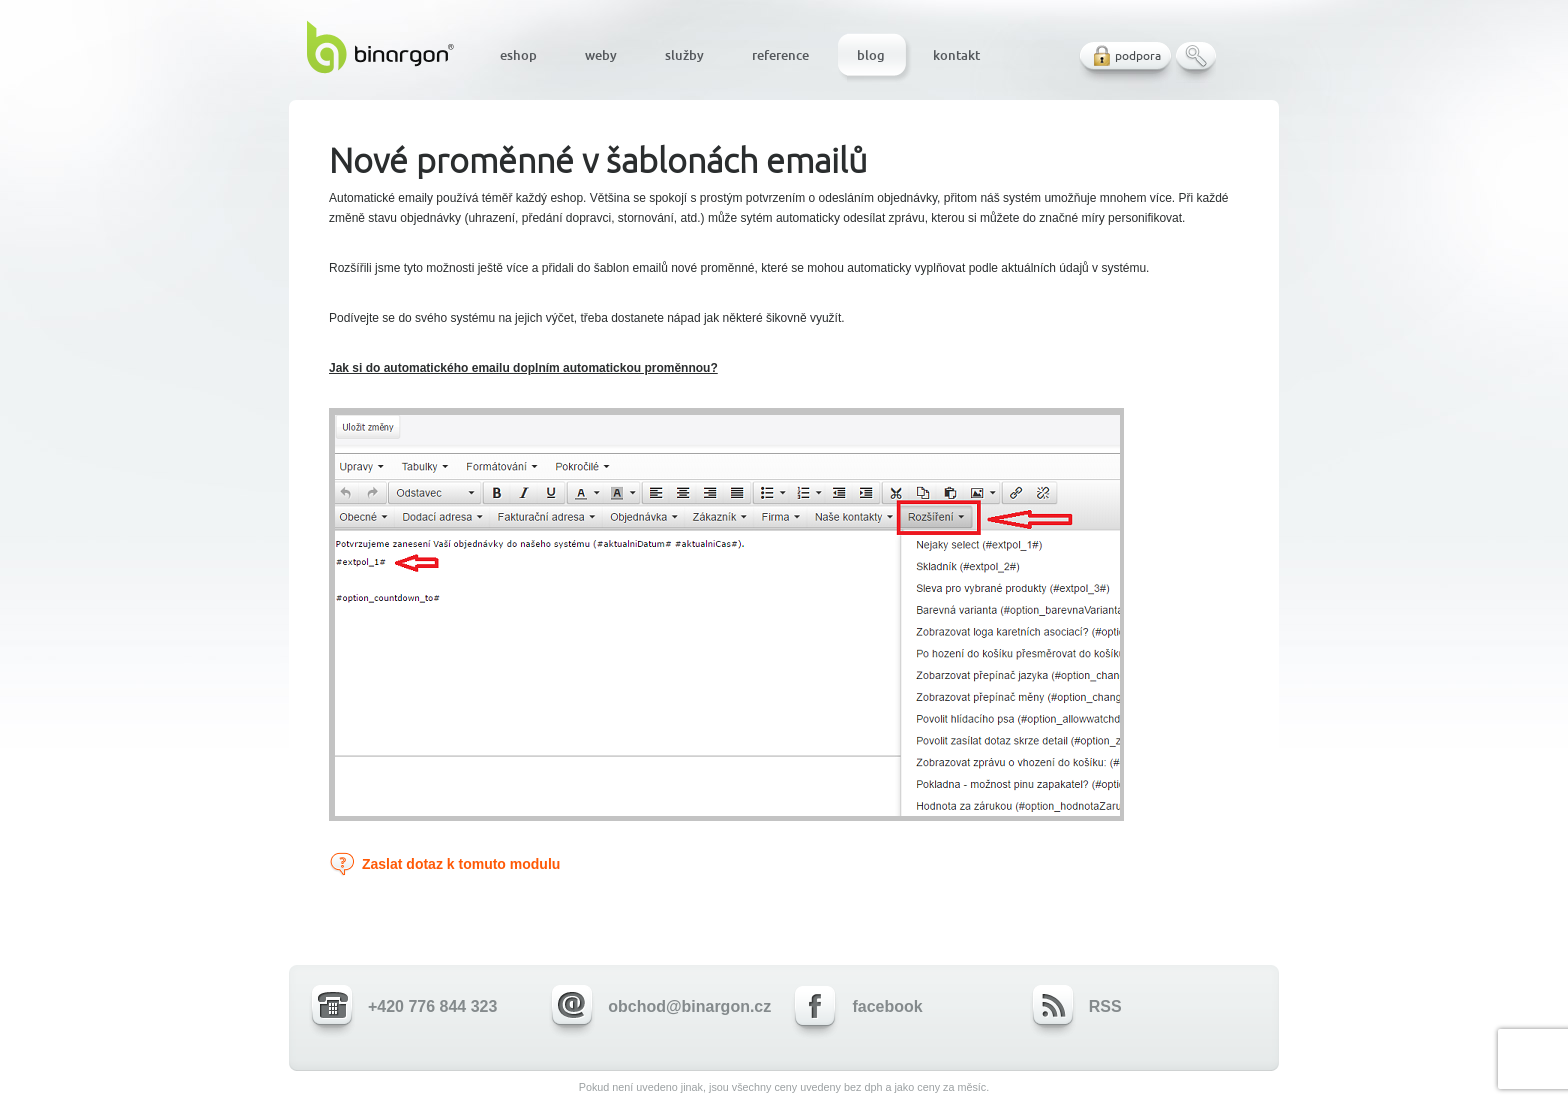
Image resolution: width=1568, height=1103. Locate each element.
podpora (1138, 55)
